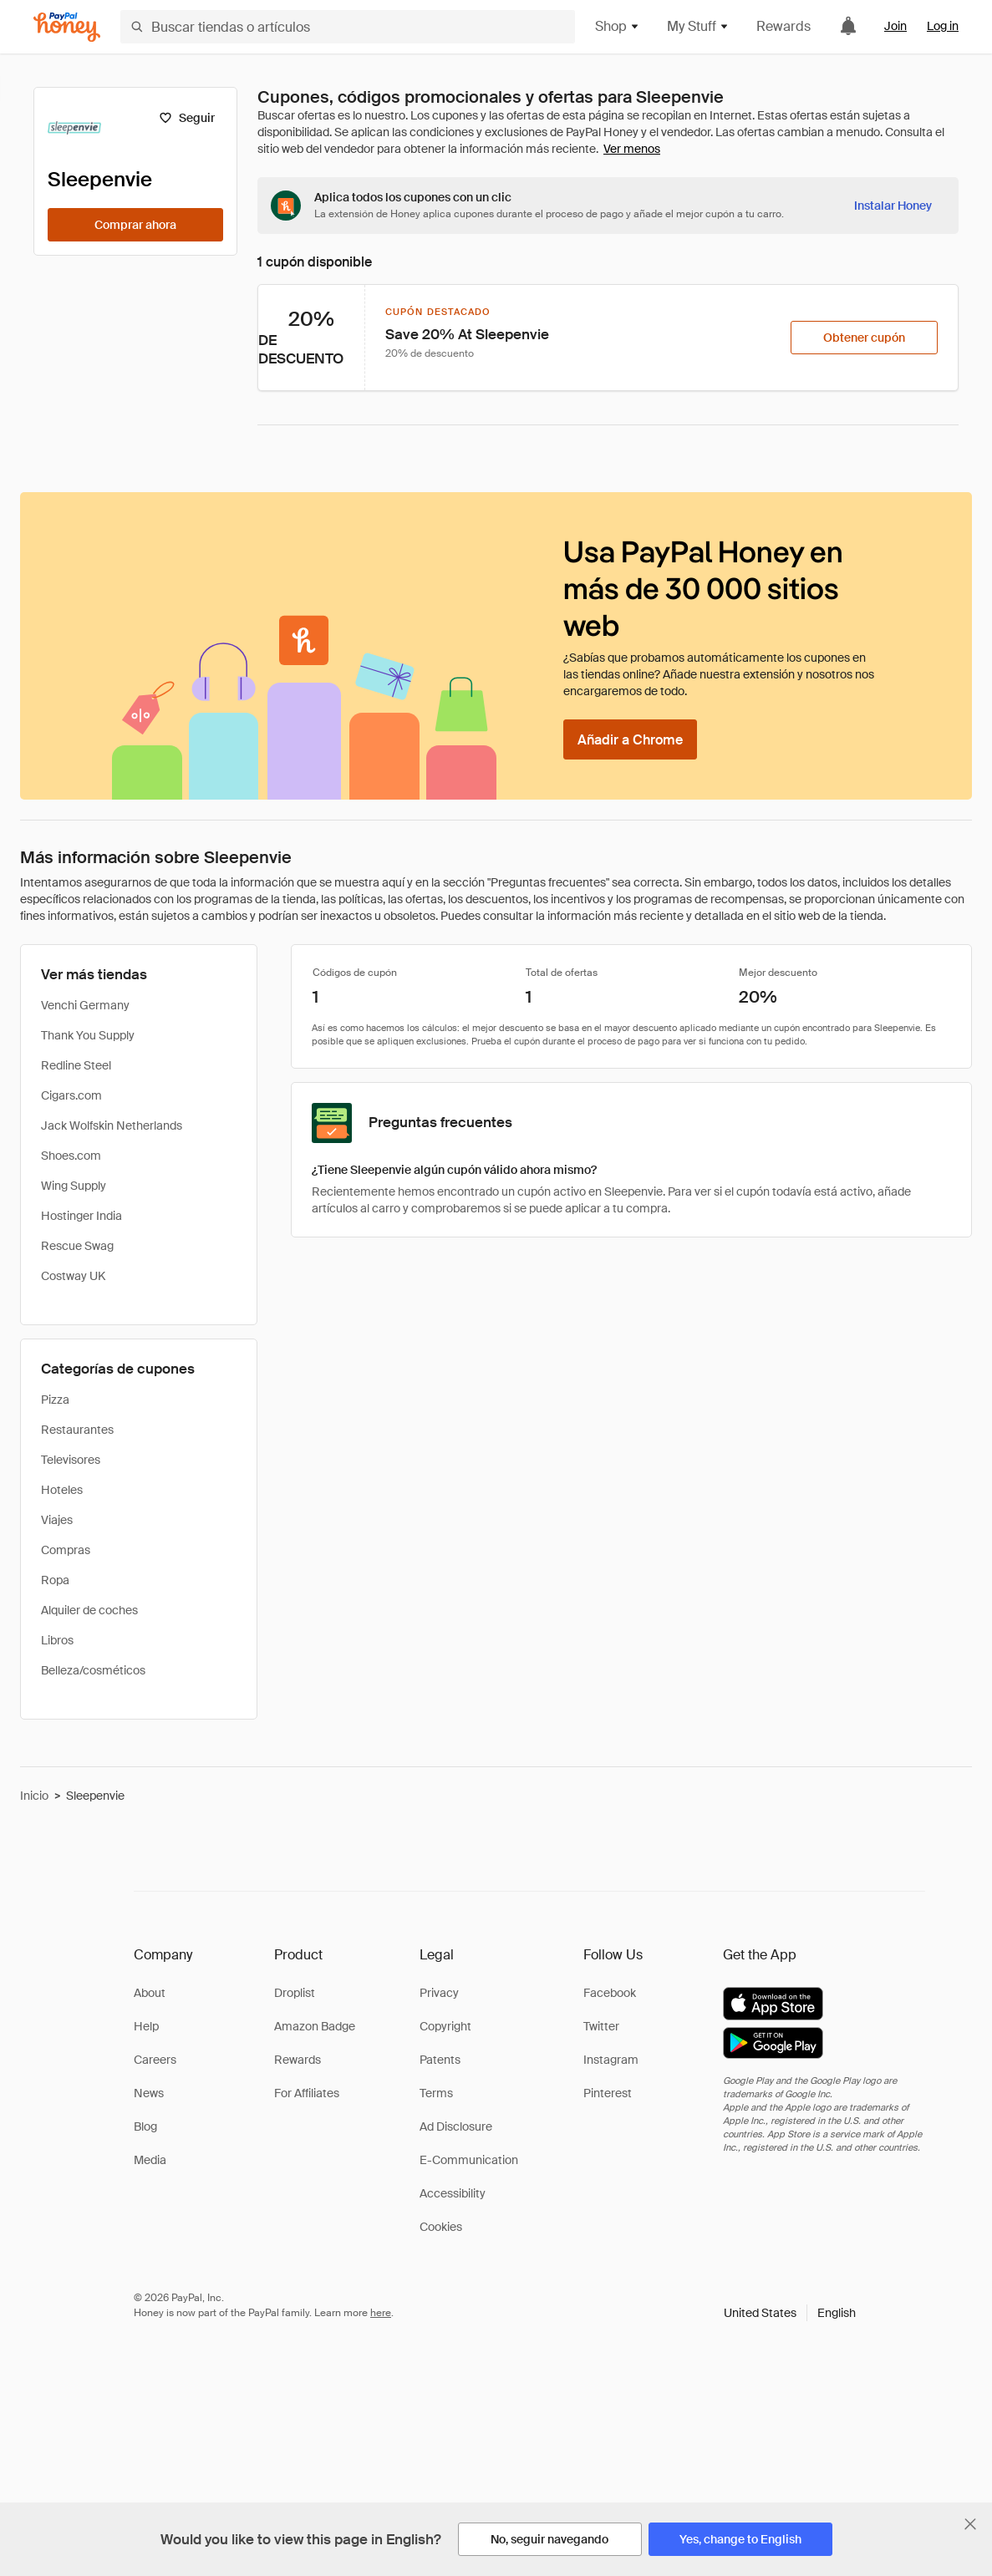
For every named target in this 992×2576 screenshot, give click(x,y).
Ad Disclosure (456, 2126)
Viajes (57, 1519)
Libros (57, 1640)
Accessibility (453, 2193)
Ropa (55, 1580)
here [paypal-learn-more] (380, 2312)
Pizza (55, 1399)
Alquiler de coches (89, 1610)
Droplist (294, 1992)
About (149, 1992)
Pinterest (607, 2093)
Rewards (783, 26)
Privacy (439, 1992)
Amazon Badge (314, 2026)
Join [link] (895, 25)
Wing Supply (73, 1185)
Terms (436, 2093)
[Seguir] (186, 118)
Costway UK (73, 1275)
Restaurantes (77, 1429)
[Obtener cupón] (864, 337)
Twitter (601, 2026)
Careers (155, 2059)
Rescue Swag (77, 1245)
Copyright (445, 2026)
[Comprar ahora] (135, 224)
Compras (65, 1549)
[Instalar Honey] (893, 205)
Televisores (70, 1459)
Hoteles (62, 1489)
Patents (440, 2059)
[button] (790, 2312)
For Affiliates (306, 2093)
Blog (145, 2126)
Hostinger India (81, 1215)
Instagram (610, 2059)
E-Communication (469, 2159)
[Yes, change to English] (740, 2539)
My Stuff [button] (698, 26)
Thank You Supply (88, 1035)
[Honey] (66, 27)
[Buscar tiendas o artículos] (347, 26)
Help (146, 2026)
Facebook (609, 1992)
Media (150, 2159)
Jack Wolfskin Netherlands (111, 1125)
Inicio (34, 1795)
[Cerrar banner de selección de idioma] (970, 2524)
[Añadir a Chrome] (630, 739)
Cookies (441, 2226)
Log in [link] (943, 25)
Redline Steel (76, 1065)
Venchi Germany (85, 1005)
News (149, 2093)
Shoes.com (71, 1155)
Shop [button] (617, 26)
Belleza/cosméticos (93, 1670)
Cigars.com (71, 1095)
